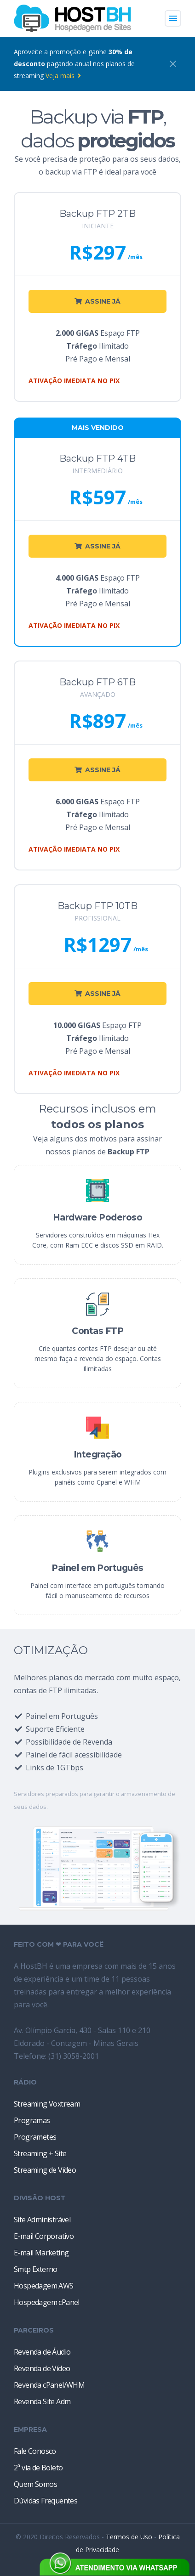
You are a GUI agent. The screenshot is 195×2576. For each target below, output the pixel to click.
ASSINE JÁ (97, 301)
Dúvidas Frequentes (45, 2501)
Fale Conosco (35, 2451)
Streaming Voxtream (47, 2104)
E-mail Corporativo (44, 2236)
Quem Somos (35, 2484)
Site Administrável (42, 2219)
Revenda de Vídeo (42, 2368)
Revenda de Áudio (42, 2352)
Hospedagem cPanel (47, 2302)
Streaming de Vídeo (45, 2170)
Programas (32, 2120)
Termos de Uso (129, 2536)
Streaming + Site (40, 2153)
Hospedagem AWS (44, 2286)
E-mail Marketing (41, 2253)
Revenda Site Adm (42, 2401)
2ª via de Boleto (38, 2468)
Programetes (35, 2137)
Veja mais (63, 75)
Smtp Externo (35, 2269)
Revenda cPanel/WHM (49, 2385)
